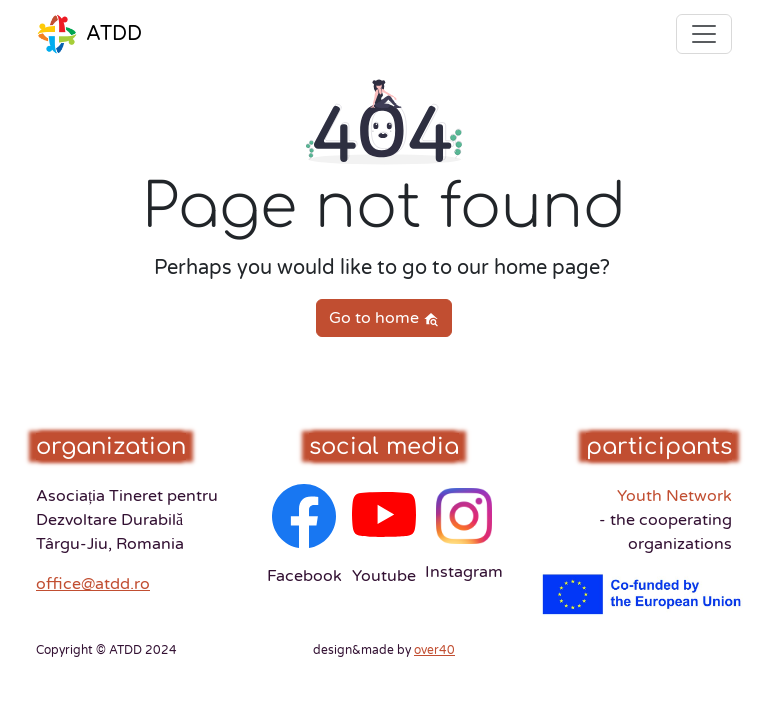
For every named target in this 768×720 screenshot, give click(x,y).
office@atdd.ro (93, 584)
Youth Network (665, 520)
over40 (434, 650)
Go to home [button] (384, 318)
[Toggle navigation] (704, 34)
